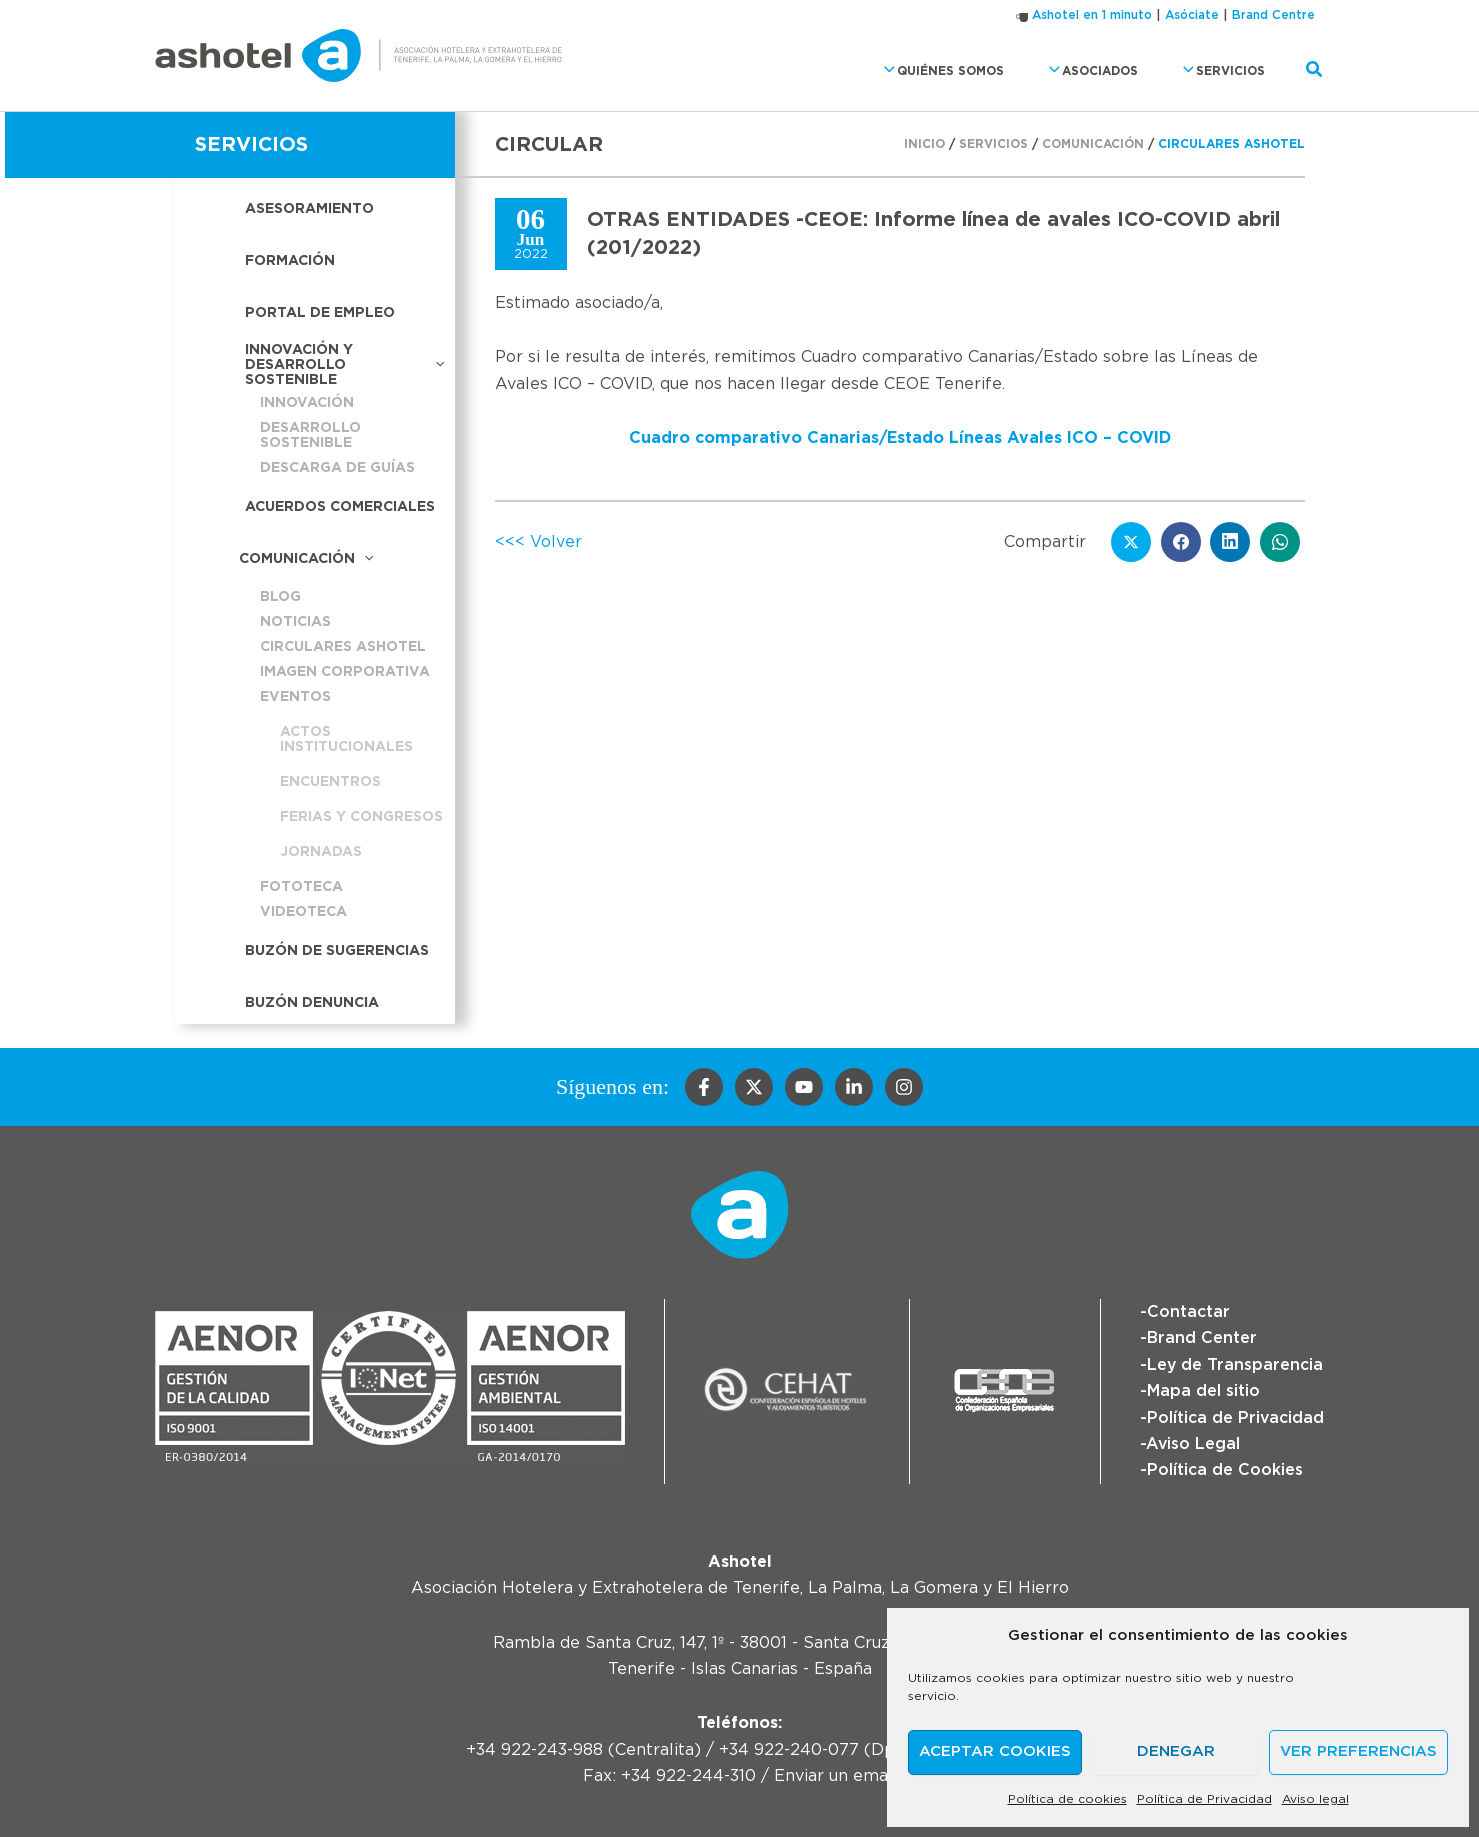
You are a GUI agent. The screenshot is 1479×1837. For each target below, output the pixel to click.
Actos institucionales (346, 739)
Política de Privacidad (1204, 1799)
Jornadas (321, 852)
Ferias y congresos (361, 817)
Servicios (1224, 70)
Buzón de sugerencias (337, 951)
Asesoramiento (309, 209)
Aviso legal (1315, 1799)
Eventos (295, 697)
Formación (290, 261)
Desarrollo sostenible (310, 435)
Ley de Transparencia (1235, 1365)
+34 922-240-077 (789, 1750)
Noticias (295, 622)
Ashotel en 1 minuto (1092, 15)
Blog (280, 597)
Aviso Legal (1193, 1444)
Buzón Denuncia (312, 1003)
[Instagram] (904, 1087)
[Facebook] (704, 1087)
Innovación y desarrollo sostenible (345, 365)
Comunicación (306, 559)
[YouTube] (804, 1087)
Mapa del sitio (1203, 1391)
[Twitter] (754, 1087)
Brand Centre (1273, 15)
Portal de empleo (320, 313)
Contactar (1188, 1312)
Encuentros (330, 782)
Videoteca (303, 912)
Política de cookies (1067, 1799)
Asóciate (1192, 15)
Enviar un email (835, 1776)
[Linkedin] (854, 1087)
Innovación (307, 403)
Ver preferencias (1358, 1751)
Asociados (1104, 70)
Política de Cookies (1225, 1470)
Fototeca (301, 887)
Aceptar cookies (995, 1751)
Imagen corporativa (345, 672)
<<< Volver (538, 542)
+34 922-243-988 (534, 1750)
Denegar (1176, 1751)
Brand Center (1202, 1338)
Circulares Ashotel (343, 647)
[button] (911, 70)
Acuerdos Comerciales (340, 507)
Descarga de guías (337, 468)
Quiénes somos (966, 70)
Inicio (924, 144)
